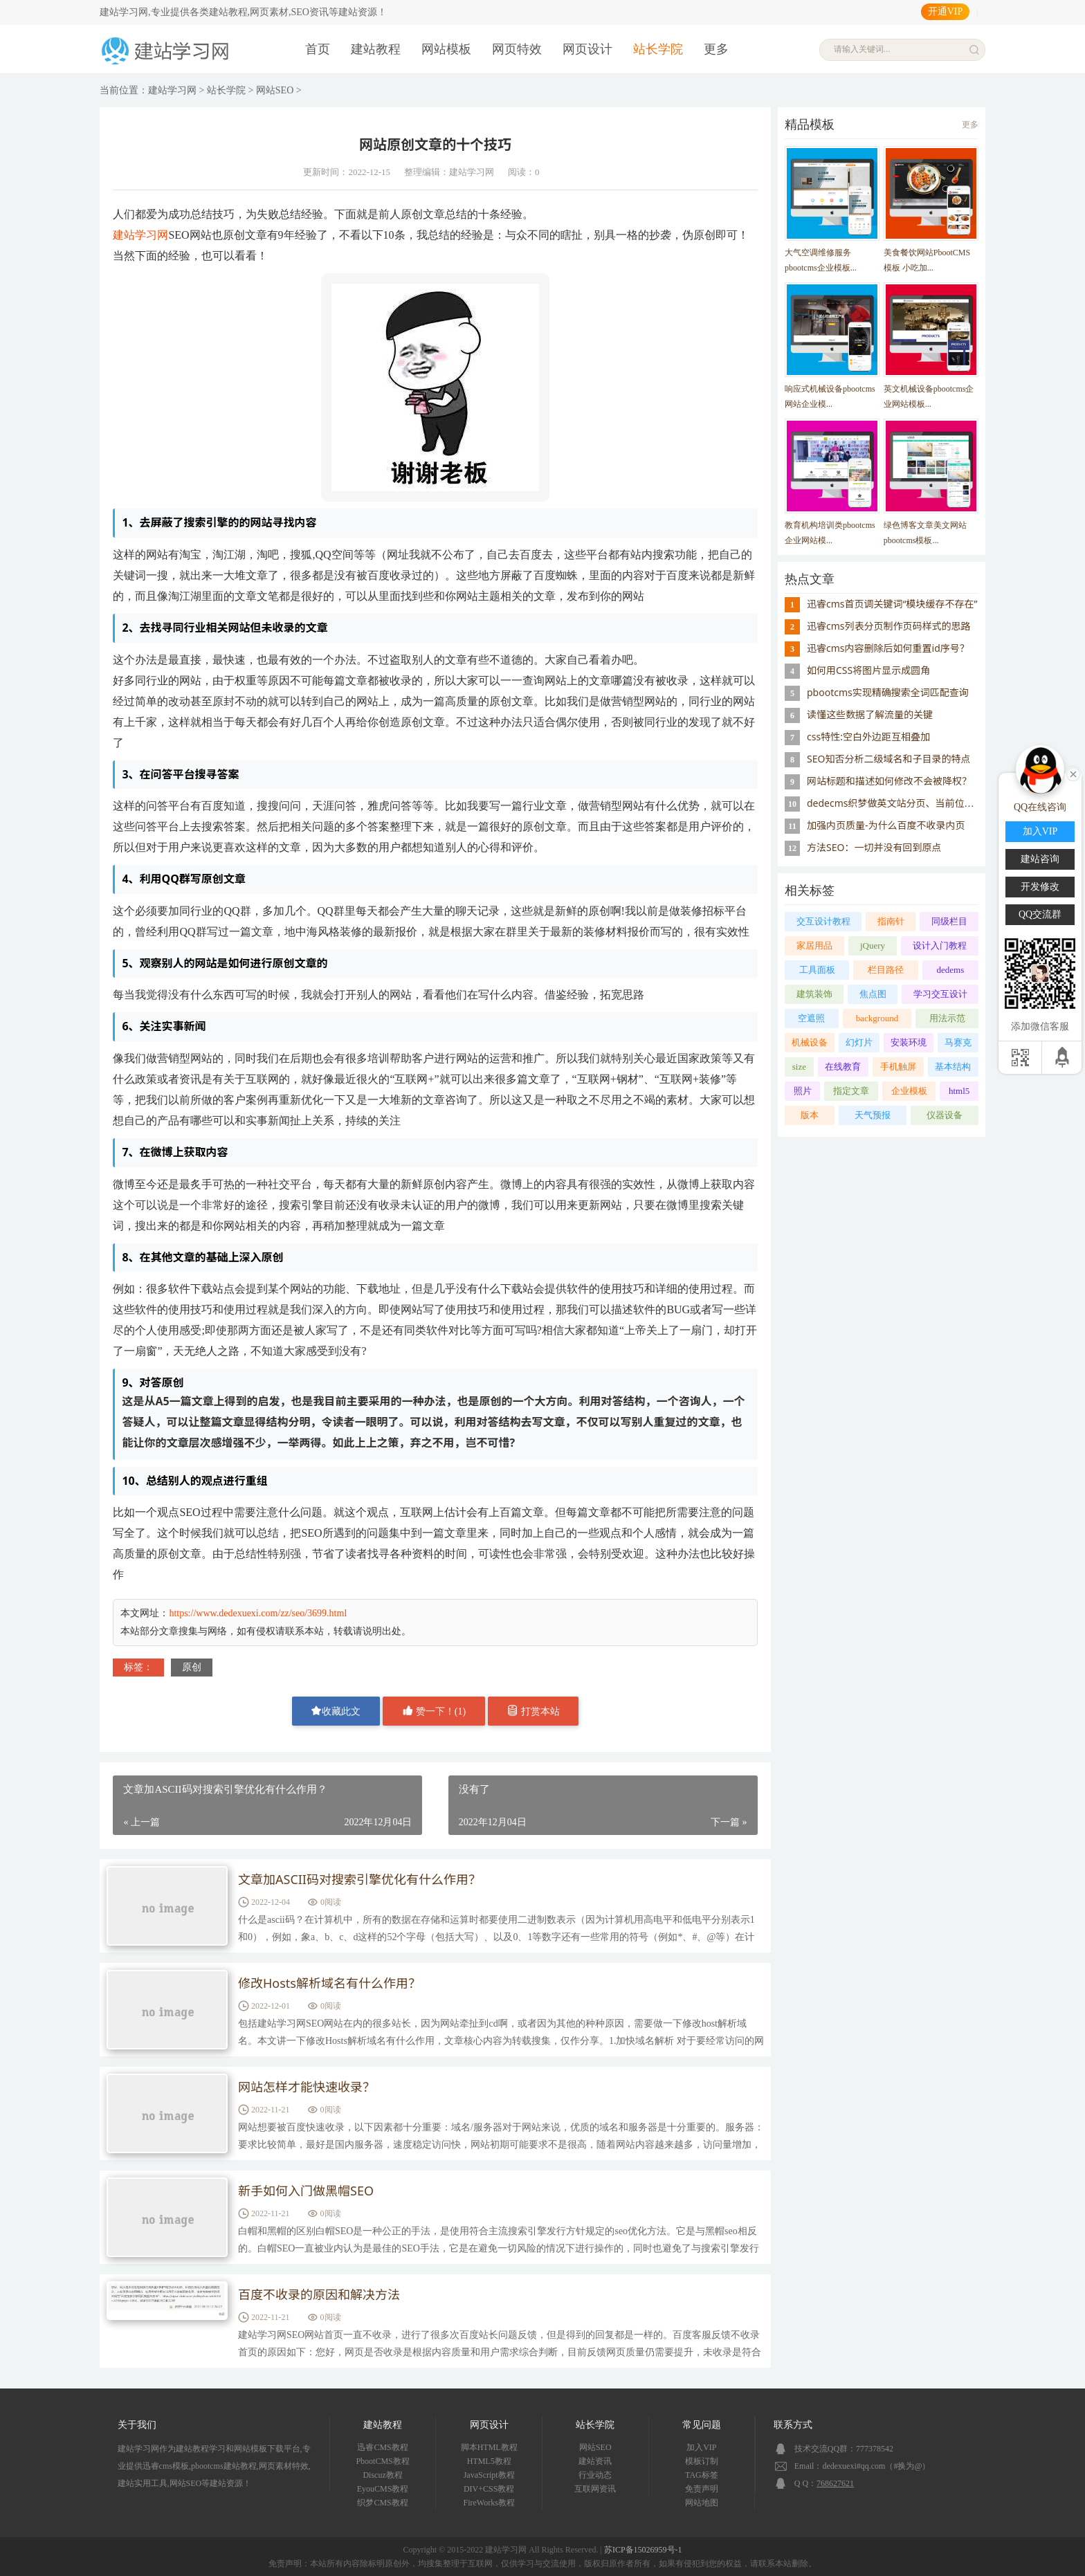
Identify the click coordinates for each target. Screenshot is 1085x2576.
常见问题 (701, 2425)
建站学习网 (172, 90)
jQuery (872, 945)
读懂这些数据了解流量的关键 (870, 714)
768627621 (835, 2483)
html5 (959, 1091)
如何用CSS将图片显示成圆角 (868, 670)
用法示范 (947, 1018)
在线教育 (843, 1066)
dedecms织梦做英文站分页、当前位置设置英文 (910, 803)
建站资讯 (595, 2461)
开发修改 (1040, 886)
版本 (810, 1115)
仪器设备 (945, 1115)
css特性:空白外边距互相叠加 (868, 736)
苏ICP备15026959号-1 (643, 2550)
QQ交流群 (1040, 914)
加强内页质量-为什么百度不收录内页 (886, 825)
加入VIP (701, 2447)
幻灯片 (859, 1042)
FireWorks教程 (489, 2503)
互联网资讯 (595, 2489)
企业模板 (909, 1091)
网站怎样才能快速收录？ (306, 2087)
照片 (803, 1091)
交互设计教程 (823, 921)
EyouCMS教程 (383, 2489)
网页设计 (587, 49)
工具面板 (817, 970)
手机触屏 (898, 1066)
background (877, 1018)
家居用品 (814, 945)
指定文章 (851, 1091)
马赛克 (958, 1042)
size (799, 1066)
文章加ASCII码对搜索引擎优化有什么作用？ (359, 1879)
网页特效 (517, 49)
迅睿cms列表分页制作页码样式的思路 (889, 625)
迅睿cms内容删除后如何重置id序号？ (888, 648)
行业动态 (595, 2475)
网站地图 (701, 2503)
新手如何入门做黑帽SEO (306, 2190)
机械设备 (810, 1042)
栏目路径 (886, 970)
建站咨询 (1040, 859)
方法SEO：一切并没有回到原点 (874, 847)
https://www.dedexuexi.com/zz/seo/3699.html (258, 1613)
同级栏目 (949, 921)
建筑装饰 (814, 994)
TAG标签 (701, 2475)
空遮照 (811, 1018)
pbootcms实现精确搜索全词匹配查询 (888, 692)
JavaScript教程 (489, 2475)
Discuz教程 (382, 2475)
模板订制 (701, 2461)
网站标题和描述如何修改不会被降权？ (889, 780)
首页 (317, 49)
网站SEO (274, 90)
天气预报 (873, 1115)
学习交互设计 (940, 994)
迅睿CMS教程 (382, 2447)
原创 (191, 1667)
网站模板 (446, 49)
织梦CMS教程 (382, 2503)
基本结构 (953, 1066)
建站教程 (376, 49)
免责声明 (701, 2489)
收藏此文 (336, 1711)
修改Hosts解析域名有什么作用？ (329, 1983)
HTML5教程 (489, 2461)
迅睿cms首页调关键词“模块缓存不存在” (892, 603)
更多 (716, 49)
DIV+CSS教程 (489, 2489)
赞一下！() (434, 1711)
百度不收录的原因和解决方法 (319, 2294)
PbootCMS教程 (382, 2461)
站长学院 (658, 49)
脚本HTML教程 (489, 2447)
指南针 (890, 921)
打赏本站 (533, 1711)
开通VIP (945, 11)
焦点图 (872, 994)
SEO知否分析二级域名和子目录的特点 (888, 758)
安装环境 (909, 1042)
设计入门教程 (940, 945)
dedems (951, 970)
